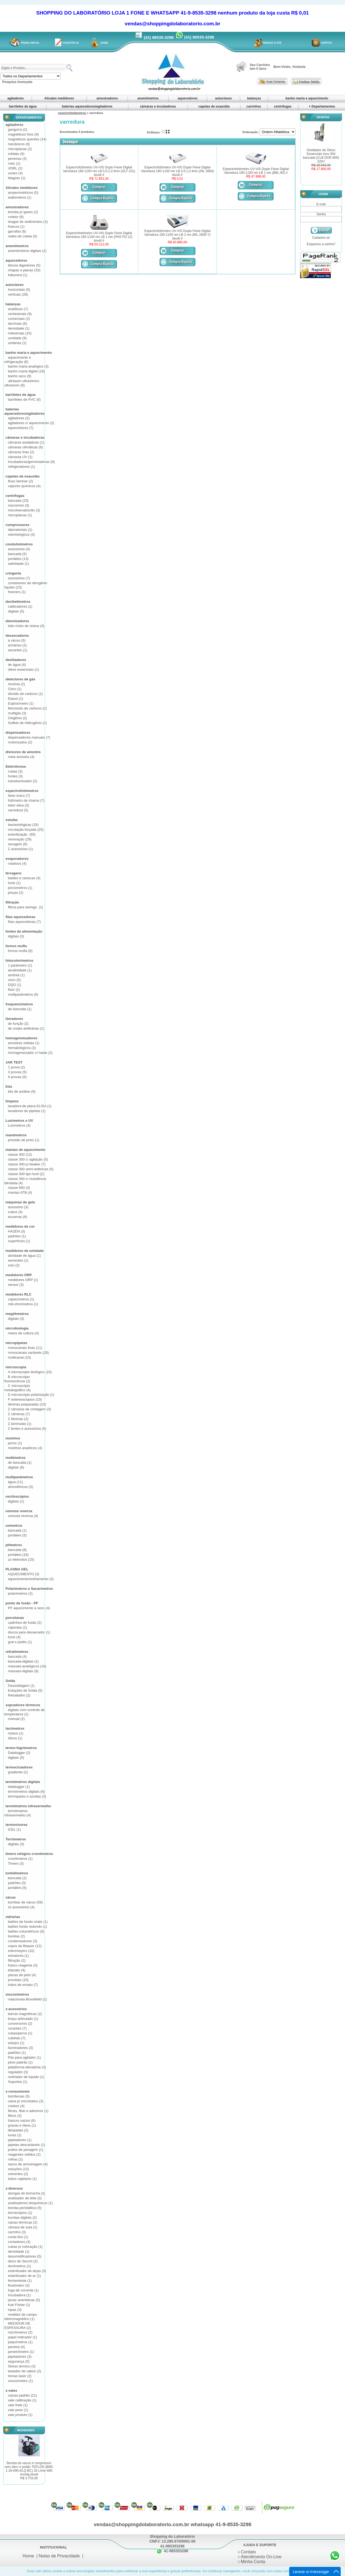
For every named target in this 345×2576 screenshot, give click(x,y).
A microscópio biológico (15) (30, 1372)
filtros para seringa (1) (25, 907)
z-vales (11, 2390)
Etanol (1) (15, 699)
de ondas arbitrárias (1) (26, 1028)
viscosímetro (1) (20, 2381)
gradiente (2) (18, 1772)
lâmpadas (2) (18, 2130)
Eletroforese (15, 766)
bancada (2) (17, 1878)
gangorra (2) (17, 129)
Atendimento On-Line (261, 2556)
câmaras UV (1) (20, 457)
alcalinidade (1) (20, 970)
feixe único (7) (19, 796)
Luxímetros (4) (19, 1125)
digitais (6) (16, 1467)
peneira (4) (16, 2347)
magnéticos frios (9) (23, 134)
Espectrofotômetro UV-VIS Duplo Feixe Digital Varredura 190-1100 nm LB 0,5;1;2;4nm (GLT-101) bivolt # (99, 171)
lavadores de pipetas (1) (26, 1111)
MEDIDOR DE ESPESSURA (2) (17, 2325)
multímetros (15, 1458)
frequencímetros (19, 1004)
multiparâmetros (19, 1477)
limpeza (11, 1101)
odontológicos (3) (21, 534)
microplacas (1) (20, 515)
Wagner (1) (16, 178)
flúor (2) (14, 990)
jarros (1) (15, 1443)
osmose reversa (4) (23, 1516)
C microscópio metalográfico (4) (17, 1388)
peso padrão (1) (20, 2062)
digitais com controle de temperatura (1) (24, 1712)
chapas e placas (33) (24, 270)
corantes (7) (17, 2028)
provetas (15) (18, 1980)
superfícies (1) (19, 1241)
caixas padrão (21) (22, 2395)
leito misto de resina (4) (26, 626)
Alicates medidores (59, 98)
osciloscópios (17, 1496)
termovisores (16, 1825)
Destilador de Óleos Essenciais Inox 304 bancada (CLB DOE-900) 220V (321, 159)
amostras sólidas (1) (23, 1043)
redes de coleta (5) (22, 236)
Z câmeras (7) (19, 1414)
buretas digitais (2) (22, 2217)
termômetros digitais (22, 1782)
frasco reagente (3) (22, 1965)
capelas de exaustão (213, 106)
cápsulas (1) (17, 1627)
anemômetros (148, 98)
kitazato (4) (16, 1970)
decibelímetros (17, 602)
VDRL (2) (15, 168)
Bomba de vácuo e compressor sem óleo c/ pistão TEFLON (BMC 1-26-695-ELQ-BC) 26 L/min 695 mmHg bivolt (29, 2470)
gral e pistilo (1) (20, 1642)
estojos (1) (16, 2043)
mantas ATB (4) (20, 1192)
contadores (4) (19, 2242)
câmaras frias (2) (21, 452)
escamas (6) (17, 1217)
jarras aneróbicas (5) (24, 2300)
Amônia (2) (16, 684)
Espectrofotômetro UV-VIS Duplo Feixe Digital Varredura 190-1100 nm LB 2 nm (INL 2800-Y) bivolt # (177, 234)
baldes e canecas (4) (24, 878)
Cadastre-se (321, 238)
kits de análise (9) (21, 1091)
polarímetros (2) (20, 1593)
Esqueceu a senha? (321, 244)
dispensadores (17, 732)
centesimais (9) (20, 314)
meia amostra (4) (21, 757)
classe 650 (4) (19, 1188)
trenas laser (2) (19, 2376)
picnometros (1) (20, 888)
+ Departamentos (322, 106)
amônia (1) (16, 975)
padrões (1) (17, 1236)
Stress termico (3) (22, 2366)
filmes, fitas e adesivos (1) (28, 2111)
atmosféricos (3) (20, 1487)
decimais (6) (17, 323)
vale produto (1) (20, 2415)
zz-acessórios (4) (21, 1907)
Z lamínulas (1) (19, 1424)
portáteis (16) (18, 1555)
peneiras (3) (17, 159)
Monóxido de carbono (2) (27, 708)
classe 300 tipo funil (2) (26, 1174)
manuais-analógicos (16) (27, 1666)
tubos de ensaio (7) (23, 1985)
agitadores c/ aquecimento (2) (31, 423)
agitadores (15, 98)
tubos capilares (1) (22, 2179)
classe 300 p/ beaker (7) (26, 1164)
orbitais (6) (16, 154)
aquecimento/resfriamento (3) (31, 1579)
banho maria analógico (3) (28, 366)
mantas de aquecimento (25, 1150)
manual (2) (16, 1719)
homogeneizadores (21, 1038)
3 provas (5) (17, 1072)
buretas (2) (16, 1936)
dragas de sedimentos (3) (27, 222)
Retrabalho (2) (19, 1695)
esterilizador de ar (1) (24, 2276)
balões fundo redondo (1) (27, 1926)
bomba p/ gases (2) (23, 212)
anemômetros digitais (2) (27, 251)
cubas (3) (15, 771)
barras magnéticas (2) (25, 2014)
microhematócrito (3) (24, 510)
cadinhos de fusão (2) (25, 1623)
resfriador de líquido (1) (26, 2077)
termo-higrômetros (21, 1748)
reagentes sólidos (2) (24, 2154)
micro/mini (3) (18, 505)
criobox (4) (16, 2106)
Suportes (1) (17, 2082)
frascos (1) (16, 226)
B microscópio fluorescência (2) (17, 1379)
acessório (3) (18, 1207)
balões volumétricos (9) (26, 1931)
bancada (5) (17, 554)
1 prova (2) (16, 1067)
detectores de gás (20, 679)
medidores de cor (19, 1226)
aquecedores (188, 98)
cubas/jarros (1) (20, 2033)
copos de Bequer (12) (25, 1946)
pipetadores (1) (19, 2140)
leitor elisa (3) (18, 805)
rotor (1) (14, 163)
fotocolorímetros (19, 960)
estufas (11, 820)
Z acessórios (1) (20, 849)
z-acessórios (16, 2009)
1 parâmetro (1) (20, 965)
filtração (12, 902)
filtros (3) (15, 2116)
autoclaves (223, 98)
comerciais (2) (19, 319)
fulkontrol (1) (17, 275)
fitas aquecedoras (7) (24, 922)
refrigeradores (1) (21, 467)
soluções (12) (18, 2169)
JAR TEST (13, 1062)
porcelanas (14, 1618)
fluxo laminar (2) (20, 481)
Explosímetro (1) (20, 703)
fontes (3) (15, 776)
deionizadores (17, 621)
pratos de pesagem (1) (25, 2150)
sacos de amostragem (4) (27, 2164)
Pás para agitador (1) (24, 2057)
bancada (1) (17, 1530)
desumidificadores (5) (24, 2256)
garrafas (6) (17, 231)
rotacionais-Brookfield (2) (27, 1999)
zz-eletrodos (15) (21, 1559)
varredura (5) (18, 810)
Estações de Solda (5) (25, 1690)
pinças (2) (15, 893)
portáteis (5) (17, 1535)
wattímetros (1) (19, 197)
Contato (248, 2552)
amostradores (107, 98)
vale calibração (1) (22, 2400)
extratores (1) (18, 1956)
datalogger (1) (19, 1787)
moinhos (12, 1438)
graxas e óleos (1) (22, 2125)
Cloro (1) (15, 689)
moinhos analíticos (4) (25, 1448)
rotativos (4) (17, 863)
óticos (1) (15, 1738)
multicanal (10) (19, 1357)
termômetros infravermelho (28, 1806)
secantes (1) (17, 650)
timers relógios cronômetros (29, 1854)
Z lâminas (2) (18, 1419)
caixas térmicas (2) (22, 2222)
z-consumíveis (17, 2091)
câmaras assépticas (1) (26, 442)
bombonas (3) (18, 2096)
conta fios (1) (18, 2237)
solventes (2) (18, 2174)
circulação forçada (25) (25, 829)
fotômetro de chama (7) (26, 800)
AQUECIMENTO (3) (23, 1574)
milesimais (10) (19, 333)
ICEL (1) (14, 1829)
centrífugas (282, 106)
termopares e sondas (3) (27, 1796)
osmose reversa (18, 1511)
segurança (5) (18, 2361)
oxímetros (13, 1526)
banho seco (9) (19, 376)
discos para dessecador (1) (29, 1632)
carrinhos (254, 106)
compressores (17, 525)
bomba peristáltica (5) (25, 2208)
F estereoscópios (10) (25, 1399)
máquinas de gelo (20, 1202)
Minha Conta (253, 2561)
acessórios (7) (19, 578)
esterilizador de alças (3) (27, 2271)
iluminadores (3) (20, 2048)
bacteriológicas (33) (23, 825)
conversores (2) (20, 2023)
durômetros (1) (19, 2266)
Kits (8, 1087)
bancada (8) (17, 1550)
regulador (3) (18, 2072)
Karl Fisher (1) (19, 2305)
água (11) (15, 1482)
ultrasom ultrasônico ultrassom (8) (21, 383)
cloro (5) (14, 980)
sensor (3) (16, 1285)
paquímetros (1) (20, 2342)
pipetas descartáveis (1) (26, 2145)
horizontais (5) (19, 290)
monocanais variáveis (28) (28, 1353)
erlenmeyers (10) (21, 1951)
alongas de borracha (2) (26, 2193)
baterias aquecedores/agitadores (87, 106)
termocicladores (18, 1767)
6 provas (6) (17, 1077)
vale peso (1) (18, 2410)
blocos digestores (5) (24, 265)
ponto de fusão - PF (21, 1603)
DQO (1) (14, 985)
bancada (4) (17, 1656)
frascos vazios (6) (21, 2120)
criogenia (13, 573)
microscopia (15, 1367)
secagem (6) (17, 844)
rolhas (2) (15, 2159)
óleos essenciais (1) (23, 669)
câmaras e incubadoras (158, 106)
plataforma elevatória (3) (27, 2067)
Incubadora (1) (19, 2295)
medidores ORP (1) (23, 1280)
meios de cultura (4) (23, 1333)
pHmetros (13, 1545)
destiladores (15, 660)
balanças (254, 98)
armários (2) (17, 645)
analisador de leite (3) (25, 2198)
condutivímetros (19, 544)
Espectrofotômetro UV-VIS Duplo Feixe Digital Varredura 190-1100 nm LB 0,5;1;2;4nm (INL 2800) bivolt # (177, 171)
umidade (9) (17, 338)
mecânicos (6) (19, 144)
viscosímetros (17, 1994)
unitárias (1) (17, 343)
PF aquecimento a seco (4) (29, 1608)
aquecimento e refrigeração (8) (17, 359)
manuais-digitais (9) (23, 1671)
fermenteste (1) (20, 2281)
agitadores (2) (18, 418)
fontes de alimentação (23, 931)
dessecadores (17, 635)
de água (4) (17, 665)
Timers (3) (16, 1863)
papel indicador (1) (22, 2337)
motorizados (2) (20, 742)
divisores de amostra (22, 752)
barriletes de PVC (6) (24, 399)
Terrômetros (15, 1839)
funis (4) (14, 1637)
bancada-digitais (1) (23, 1661)
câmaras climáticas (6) (25, 447)
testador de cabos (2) (24, 2371)
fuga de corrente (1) (23, 2290)
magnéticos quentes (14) (27, 139)
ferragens (13, 873)
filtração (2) (16, 1960)
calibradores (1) (20, 606)
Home (28, 2556)
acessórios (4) (19, 549)
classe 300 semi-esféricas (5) (30, 1169)
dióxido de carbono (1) (25, 694)
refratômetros (16, 1652)
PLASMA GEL (16, 1569)
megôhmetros (17, 1314)
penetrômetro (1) (21, 2352)
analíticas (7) (18, 309)
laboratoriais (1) (20, 530)
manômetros (15, 1135)
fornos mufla (16, 946)
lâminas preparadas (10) (27, 1404)
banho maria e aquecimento (307, 98)
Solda (10, 1681)
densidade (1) (18, 328)
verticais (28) (18, 294)
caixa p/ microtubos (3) (25, 2101)
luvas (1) (14, 2135)
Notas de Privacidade (59, 2556)
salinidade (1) (18, 564)
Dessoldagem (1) (21, 1686)
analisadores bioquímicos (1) (30, 2203)
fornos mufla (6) (20, 951)
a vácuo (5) (16, 640)
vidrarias (12, 1917)
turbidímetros (16, 1873)
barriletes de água (22, 106)
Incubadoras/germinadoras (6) (31, 462)
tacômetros (14, 1728)
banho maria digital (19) (26, 371)
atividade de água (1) (24, 1256)
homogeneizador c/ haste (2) (30, 1053)
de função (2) (18, 1024)
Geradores (14, 1019)
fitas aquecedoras (20, 917)
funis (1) (14, 883)
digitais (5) (16, 611)
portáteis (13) (18, 559)
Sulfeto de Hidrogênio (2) (27, 723)
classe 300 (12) (20, 1154)
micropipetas (16, 1343)
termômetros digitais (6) (26, 1791)
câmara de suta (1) (22, 2227)
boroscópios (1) (20, 2213)
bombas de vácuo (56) (25, 1902)
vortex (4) (15, 173)
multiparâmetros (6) (23, 994)
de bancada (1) (19, 1009)
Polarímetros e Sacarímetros (29, 1589)
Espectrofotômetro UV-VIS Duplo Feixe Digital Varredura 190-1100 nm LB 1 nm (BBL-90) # (256, 171)
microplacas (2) (20, 149)
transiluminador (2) (22, 781)
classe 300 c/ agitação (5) (28, 1159)
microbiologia (16, 1328)
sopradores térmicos (22, 1705)
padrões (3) (17, 1883)
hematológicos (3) (22, 1048)
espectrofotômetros (21, 791)
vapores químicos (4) (24, 486)
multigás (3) (17, 713)
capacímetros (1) (21, 1299)
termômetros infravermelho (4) (17, 1813)
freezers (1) (17, 592)
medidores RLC (18, 1294)
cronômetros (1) (20, 1859)
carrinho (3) (17, 2232)
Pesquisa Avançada (17, 82)
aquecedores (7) (20, 428)
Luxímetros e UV (19, 1121)
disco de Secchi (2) (23, 2261)
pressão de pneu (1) (23, 1140)
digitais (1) (16, 1501)
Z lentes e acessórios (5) (27, 1429)
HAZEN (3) (16, 1231)
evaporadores (16, 859)
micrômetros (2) (20, 2332)
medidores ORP (18, 1275)
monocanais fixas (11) (25, 1348)
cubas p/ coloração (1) (25, 2247)
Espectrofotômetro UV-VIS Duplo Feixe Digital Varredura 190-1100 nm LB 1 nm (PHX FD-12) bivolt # (99, 237)
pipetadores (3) (19, 2357)
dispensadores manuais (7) (29, 737)
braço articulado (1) (23, 2019)
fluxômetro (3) (18, 2285)
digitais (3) (16, 936)
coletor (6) (16, 217)
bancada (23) (18, 500)
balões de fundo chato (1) (27, 1922)
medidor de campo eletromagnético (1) (20, 2316)
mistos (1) (15, 1733)
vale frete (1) (17, 2405)
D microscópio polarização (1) (31, 1395)
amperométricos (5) (23, 193)
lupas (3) (15, 2310)
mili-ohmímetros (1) (23, 1304)
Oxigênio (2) (17, 718)
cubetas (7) (16, 2038)
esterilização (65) (22, 834)
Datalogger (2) (19, 1753)
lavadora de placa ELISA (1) (29, 1106)
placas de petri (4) (22, 1975)
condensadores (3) (22, 1941)
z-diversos (14, 2188)
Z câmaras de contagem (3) (29, 1409)
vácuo (10, 1897)
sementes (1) (18, 1260)
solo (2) (13, 1265)
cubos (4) (15, 1212)
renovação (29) (19, 839)
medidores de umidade (24, 1251)
